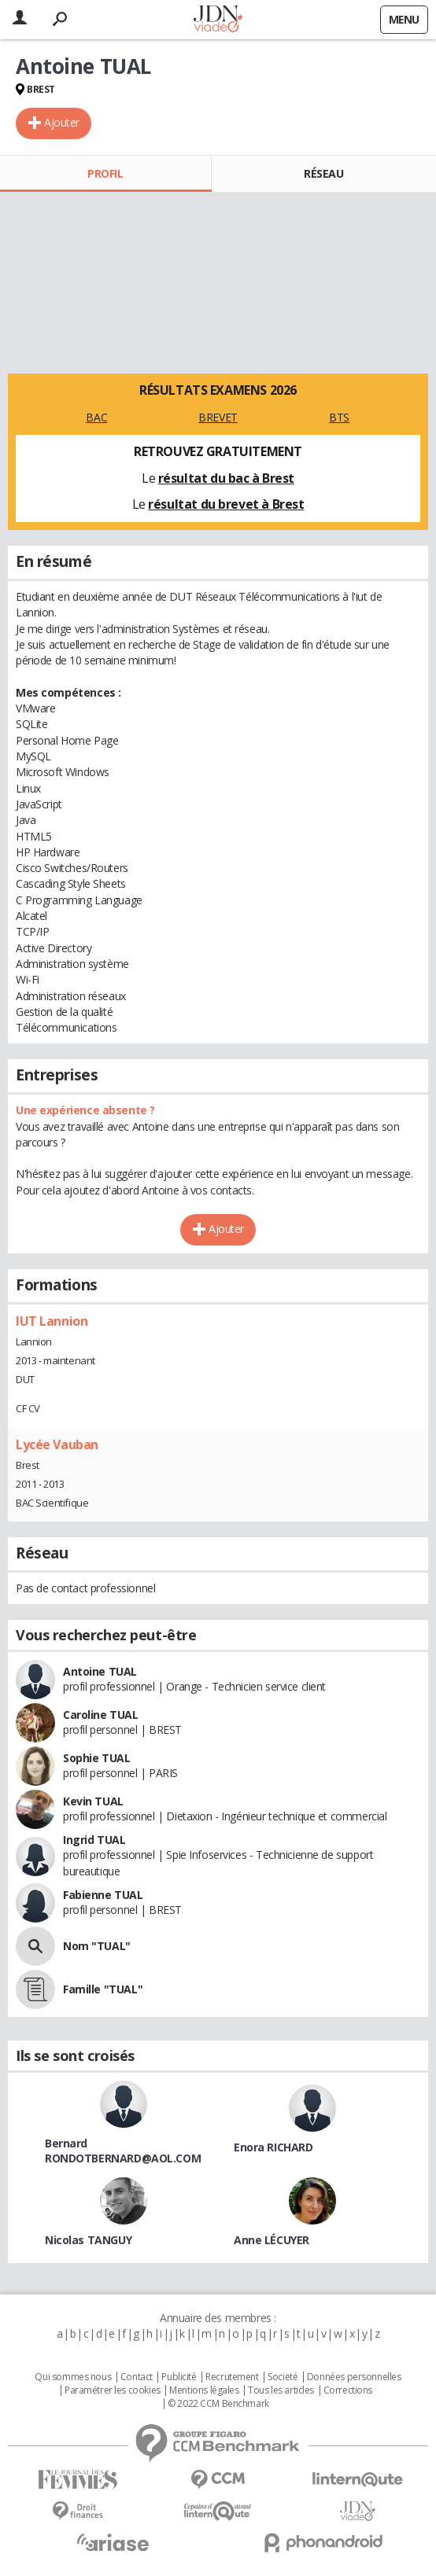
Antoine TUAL (100, 1671)
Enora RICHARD (273, 2147)
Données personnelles (354, 2377)
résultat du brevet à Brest (226, 504)
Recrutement (231, 2377)
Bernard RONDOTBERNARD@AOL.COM (123, 2151)
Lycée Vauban (57, 1444)
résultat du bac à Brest (226, 478)
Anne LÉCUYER (271, 2239)
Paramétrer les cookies (113, 2390)
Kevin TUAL (93, 1801)
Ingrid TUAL (94, 1839)
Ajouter (61, 122)
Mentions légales (203, 2390)
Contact (136, 2377)
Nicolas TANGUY (88, 2239)
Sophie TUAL (96, 1757)
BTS (339, 417)
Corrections (347, 2390)
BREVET (217, 417)
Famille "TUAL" (102, 1989)
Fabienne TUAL (103, 1894)
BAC (96, 417)
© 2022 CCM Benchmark (218, 2403)
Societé (282, 2377)
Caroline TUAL (101, 1714)
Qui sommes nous (73, 2377)
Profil (105, 173)
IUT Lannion (51, 1321)
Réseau (323, 173)
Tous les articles (281, 2390)
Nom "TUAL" (97, 1945)
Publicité (178, 2377)
